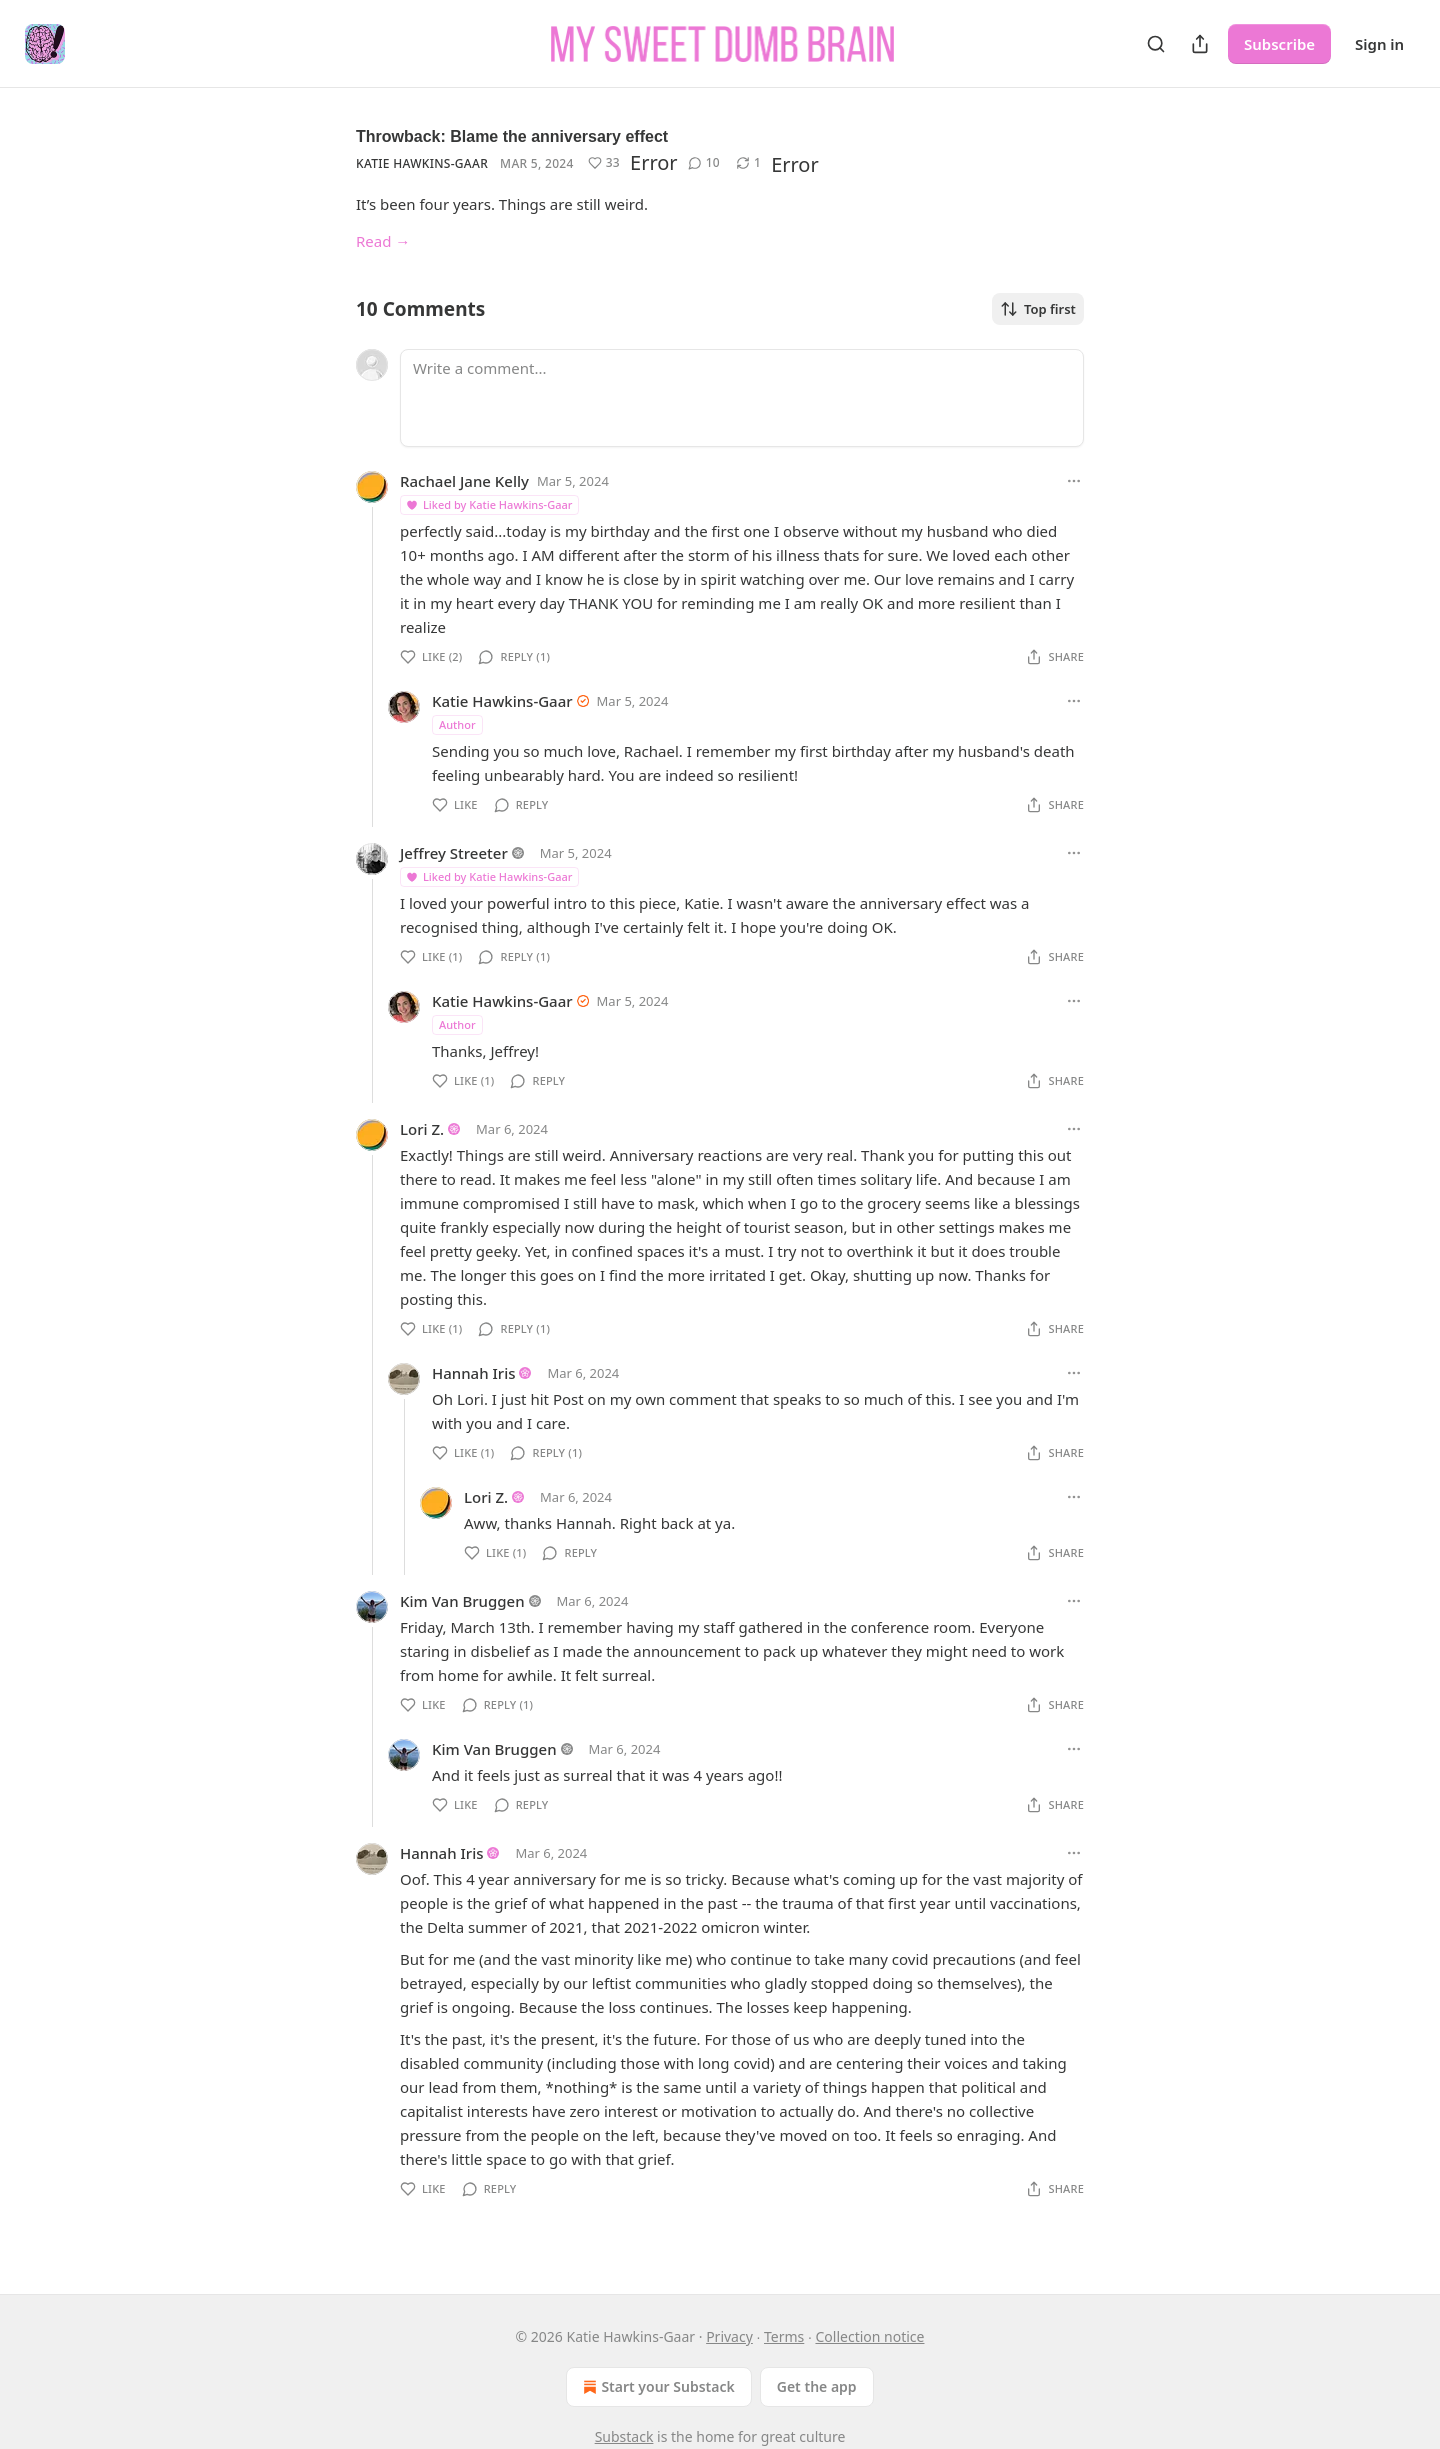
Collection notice (869, 2336)
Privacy (729, 2336)
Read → (383, 241)
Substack (624, 2436)
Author (457, 724)
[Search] (1156, 44)
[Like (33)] (604, 163)
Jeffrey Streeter (454, 853)
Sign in (1379, 44)
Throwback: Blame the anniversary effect (512, 136)
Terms (784, 2336)
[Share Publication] (1200, 44)
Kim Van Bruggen (462, 1601)
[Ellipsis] (1074, 481)
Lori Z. (422, 1129)
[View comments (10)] (704, 163)
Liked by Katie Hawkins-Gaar (488, 504)
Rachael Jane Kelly (464, 481)
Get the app (817, 2386)
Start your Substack (656, 2387)
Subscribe (1279, 44)
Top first (1038, 309)
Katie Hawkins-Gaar (422, 163)
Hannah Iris (474, 1373)
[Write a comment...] (742, 398)
